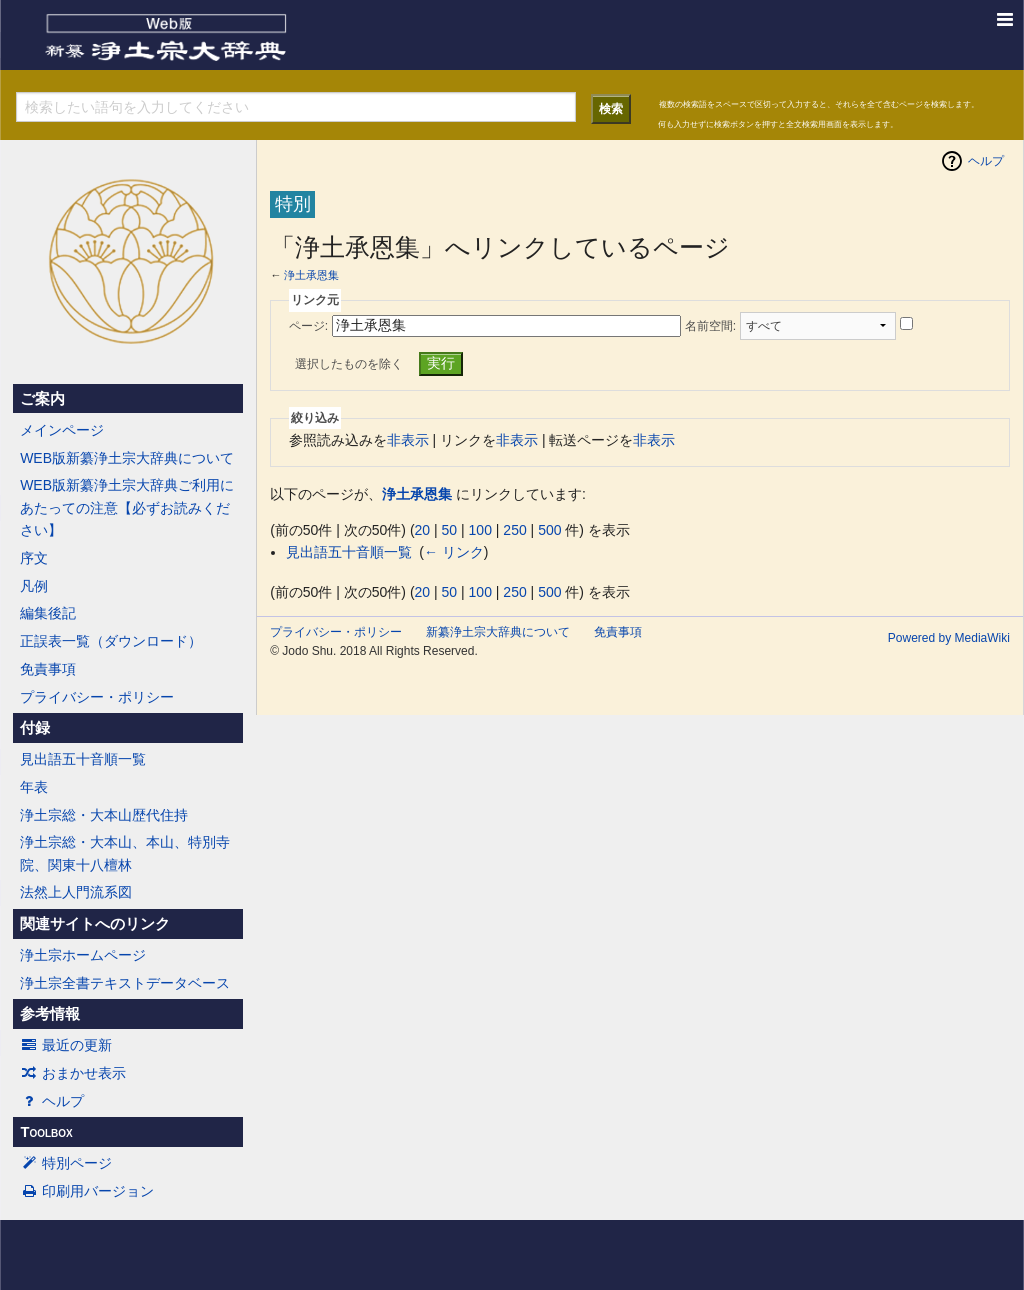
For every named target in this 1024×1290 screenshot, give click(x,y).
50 (450, 530)
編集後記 (48, 613)
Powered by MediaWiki (949, 638)
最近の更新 (66, 1045)
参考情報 (50, 1014)
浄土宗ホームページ (83, 955)
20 (423, 530)
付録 (35, 728)
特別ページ (66, 1163)
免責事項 (48, 669)
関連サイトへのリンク (95, 924)
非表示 (408, 440)
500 (549, 530)
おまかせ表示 (73, 1073)
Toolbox (46, 1132)
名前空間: (710, 326)
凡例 (34, 586)
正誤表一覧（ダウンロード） (111, 641)
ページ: (308, 326)
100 (480, 530)
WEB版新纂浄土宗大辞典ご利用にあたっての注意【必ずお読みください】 (127, 507)
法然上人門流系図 (76, 892)
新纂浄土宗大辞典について (498, 632)
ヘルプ (52, 1101)
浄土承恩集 (311, 275)
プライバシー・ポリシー (97, 697)
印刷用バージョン (87, 1191)
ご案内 (42, 399)
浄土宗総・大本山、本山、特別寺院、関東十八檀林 (125, 853)
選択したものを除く (349, 364)
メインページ (62, 430)
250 (514, 530)
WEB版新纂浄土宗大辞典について (127, 458)
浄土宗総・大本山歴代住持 (104, 815)
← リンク (454, 552)
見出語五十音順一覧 (83, 759)
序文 (34, 558)
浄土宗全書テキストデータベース (125, 983)
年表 (34, 787)
